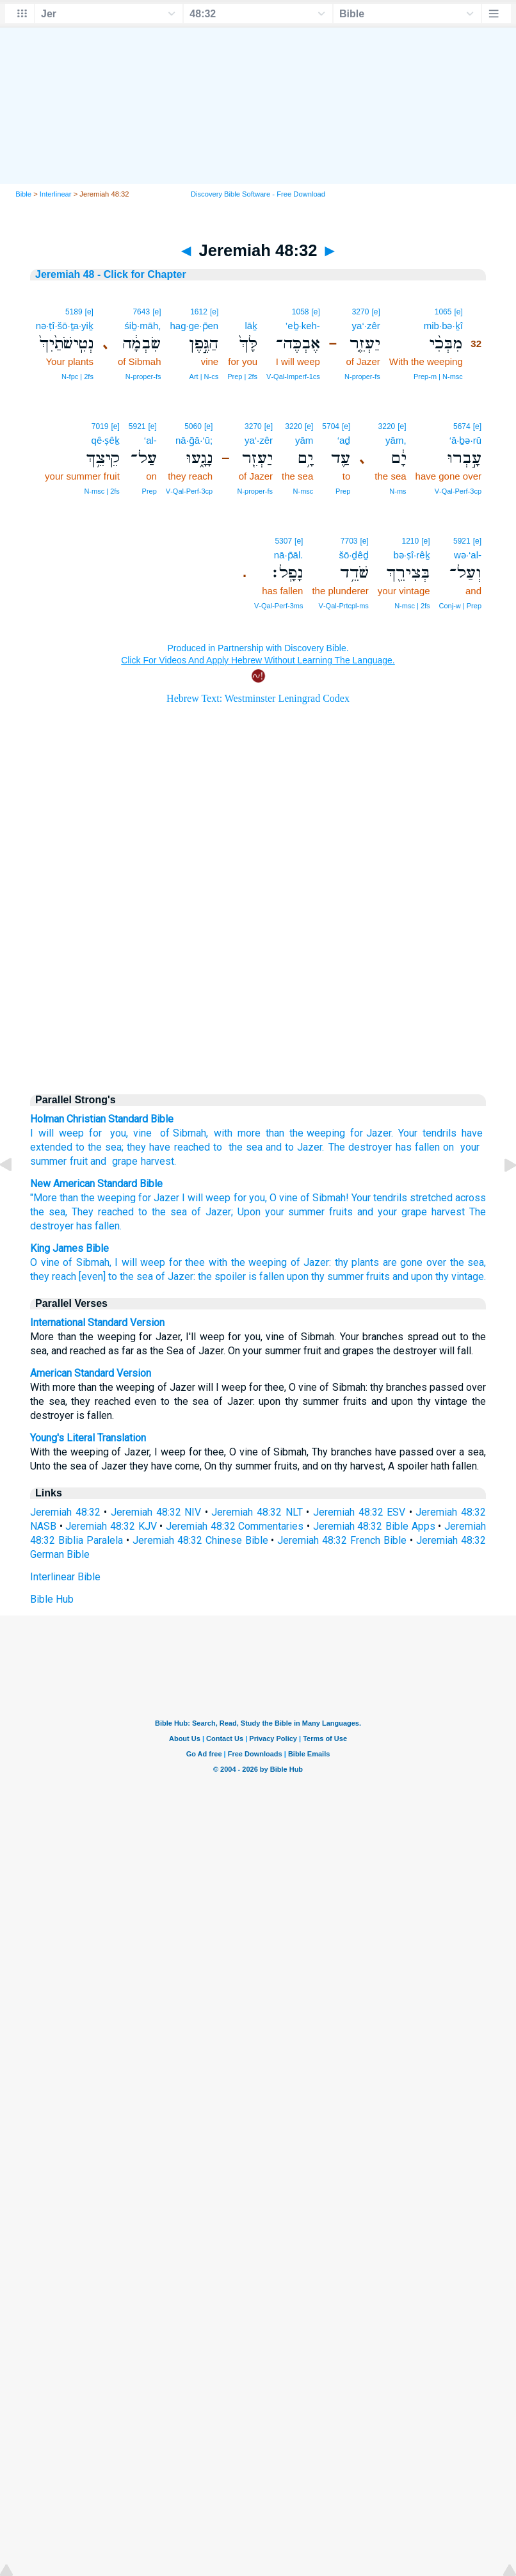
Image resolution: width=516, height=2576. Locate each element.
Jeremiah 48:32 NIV (156, 1512)
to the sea (99, 1147)
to (217, 1147)
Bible (23, 194)
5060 (193, 426)
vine (142, 1133)
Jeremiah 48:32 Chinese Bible (200, 1540)
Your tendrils (379, 1198)
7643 (141, 311)
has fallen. (99, 1226)
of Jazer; (212, 1212)
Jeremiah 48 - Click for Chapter (110, 274)
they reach (53, 1276)
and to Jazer (294, 1147)
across (470, 1198)
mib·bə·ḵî (443, 325)
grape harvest (141, 1161)
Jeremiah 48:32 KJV (110, 1526)
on (448, 1147)
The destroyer (360, 1147)
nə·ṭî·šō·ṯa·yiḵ (64, 325)
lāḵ (251, 325)
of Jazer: (311, 1262)
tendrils (439, 1133)
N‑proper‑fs (362, 376)
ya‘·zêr (366, 325)
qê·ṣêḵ (106, 440)
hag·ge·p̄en (194, 325)
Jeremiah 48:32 (65, 1512)
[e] (458, 311)
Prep (342, 491)
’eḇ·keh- (303, 325)
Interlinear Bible (65, 1577)
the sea (243, 1147)
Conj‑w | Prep (460, 606)
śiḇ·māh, (142, 325)
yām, (396, 440)
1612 (198, 311)
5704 (330, 426)
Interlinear (56, 194)
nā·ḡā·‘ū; (194, 440)
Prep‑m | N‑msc (438, 376)
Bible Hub (52, 1599)
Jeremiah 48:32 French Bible (342, 1540)
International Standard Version (97, 1322)
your (468, 1147)
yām (304, 440)
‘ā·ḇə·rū (465, 440)
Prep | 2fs (242, 376)
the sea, (48, 1212)
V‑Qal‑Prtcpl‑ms (344, 606)
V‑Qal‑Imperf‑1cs (293, 376)
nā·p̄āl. (288, 554)
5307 (283, 541)
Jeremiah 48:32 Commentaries (234, 1526)
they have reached (168, 1147)
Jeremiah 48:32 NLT (256, 1512)
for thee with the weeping (228, 1262)
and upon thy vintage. (439, 1276)
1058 (300, 311)
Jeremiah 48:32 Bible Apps (374, 1526)
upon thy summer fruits (338, 1276)
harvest (448, 1212)
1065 (443, 311)
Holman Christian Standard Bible (101, 1119)
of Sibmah (181, 1133)
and (98, 1161)
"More (43, 1198)
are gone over (414, 1262)
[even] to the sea (116, 1276)
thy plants (357, 1262)
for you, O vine (266, 1198)
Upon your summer (281, 1212)
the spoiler (222, 1276)
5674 (462, 426)
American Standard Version (90, 1373)
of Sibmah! (324, 1198)
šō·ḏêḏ (353, 554)
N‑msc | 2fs (101, 491)
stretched (431, 1198)
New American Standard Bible (96, 1184)
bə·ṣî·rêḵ (411, 554)
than (69, 1198)
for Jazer (370, 1133)
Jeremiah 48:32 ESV (359, 1512)
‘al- (150, 440)
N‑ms (397, 491)
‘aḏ (344, 440)
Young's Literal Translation (88, 1438)
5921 (137, 426)
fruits (341, 1212)
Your (407, 1133)
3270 (360, 311)
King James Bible (69, 1248)
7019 (100, 426)
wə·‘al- (467, 554)
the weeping (317, 1133)
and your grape (392, 1212)
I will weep (57, 1133)
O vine (45, 1262)
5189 (74, 311)
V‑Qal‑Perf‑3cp (458, 491)
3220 (387, 426)
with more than (249, 1133)
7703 (349, 541)
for (95, 1133)
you (116, 1133)
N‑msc (303, 491)
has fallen (418, 1147)
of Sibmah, (87, 1262)
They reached (103, 1212)
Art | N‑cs (204, 376)
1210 (410, 541)
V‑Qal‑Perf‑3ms (278, 606)
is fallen (266, 1276)
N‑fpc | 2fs (77, 376)
